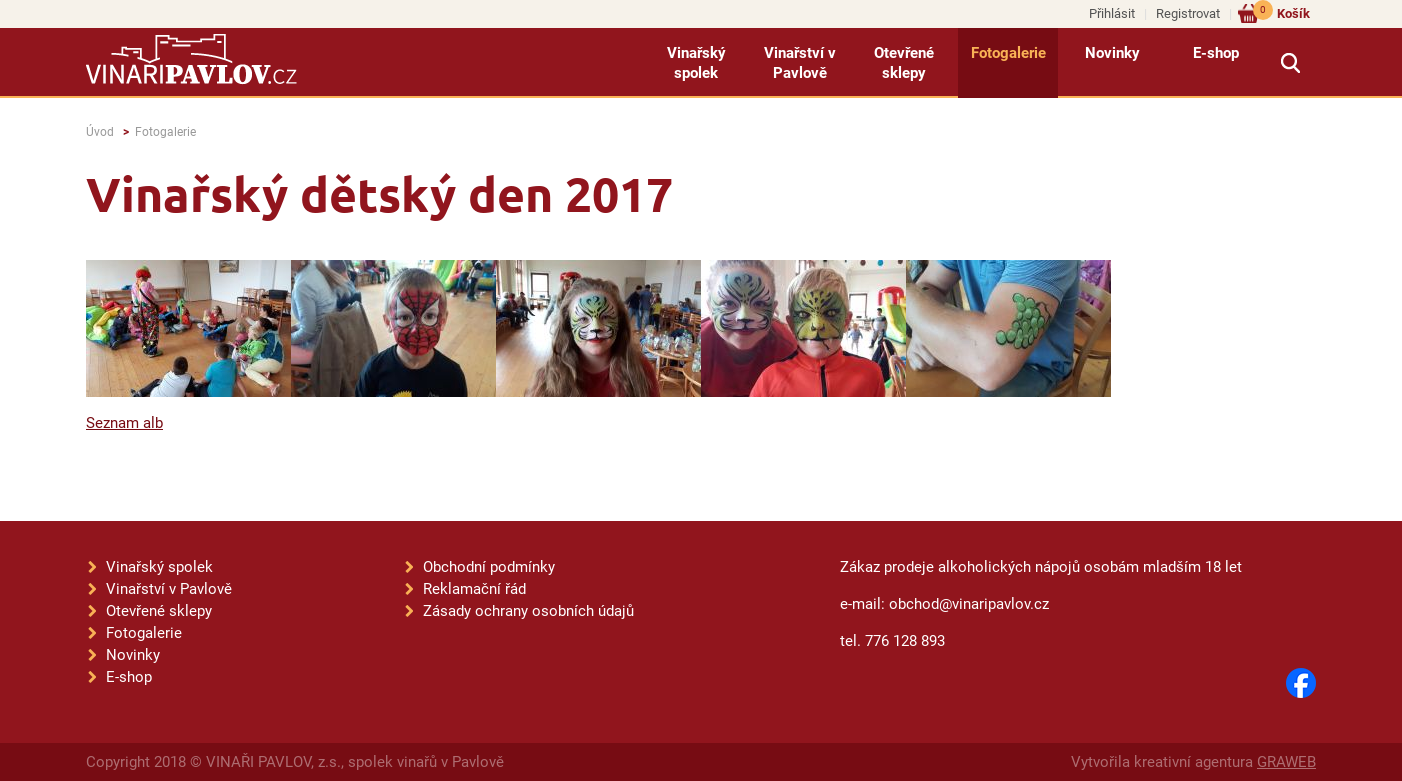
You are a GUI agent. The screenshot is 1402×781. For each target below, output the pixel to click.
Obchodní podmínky (489, 567)
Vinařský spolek (696, 63)
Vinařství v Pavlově (800, 63)
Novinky (1112, 53)
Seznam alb (124, 423)
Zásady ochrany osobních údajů (528, 611)
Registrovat (1188, 13)
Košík (1281, 12)
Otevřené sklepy (904, 63)
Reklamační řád (474, 589)
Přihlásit (1112, 13)
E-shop (1216, 53)
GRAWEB (1286, 762)
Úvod (100, 132)
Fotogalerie (1008, 53)
